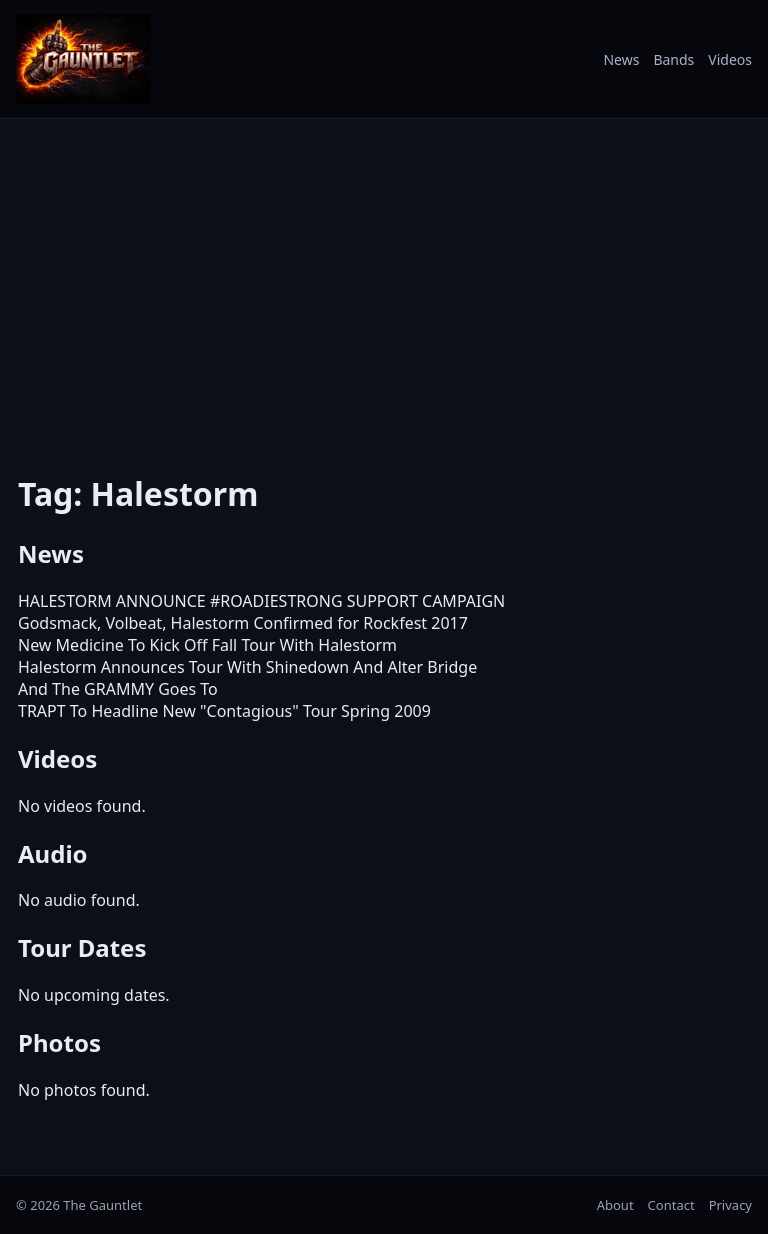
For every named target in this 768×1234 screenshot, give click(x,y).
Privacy (730, 1205)
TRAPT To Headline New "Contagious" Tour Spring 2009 (224, 711)
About (615, 1205)
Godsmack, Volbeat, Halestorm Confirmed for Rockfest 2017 (243, 623)
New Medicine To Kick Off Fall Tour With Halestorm (207, 645)
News (621, 59)
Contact (671, 1205)
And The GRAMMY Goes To (118, 689)
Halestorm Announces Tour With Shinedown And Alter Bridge (247, 667)
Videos (730, 59)
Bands (673, 59)
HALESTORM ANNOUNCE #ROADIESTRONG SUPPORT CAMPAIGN (261, 601)
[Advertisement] (384, 283)
